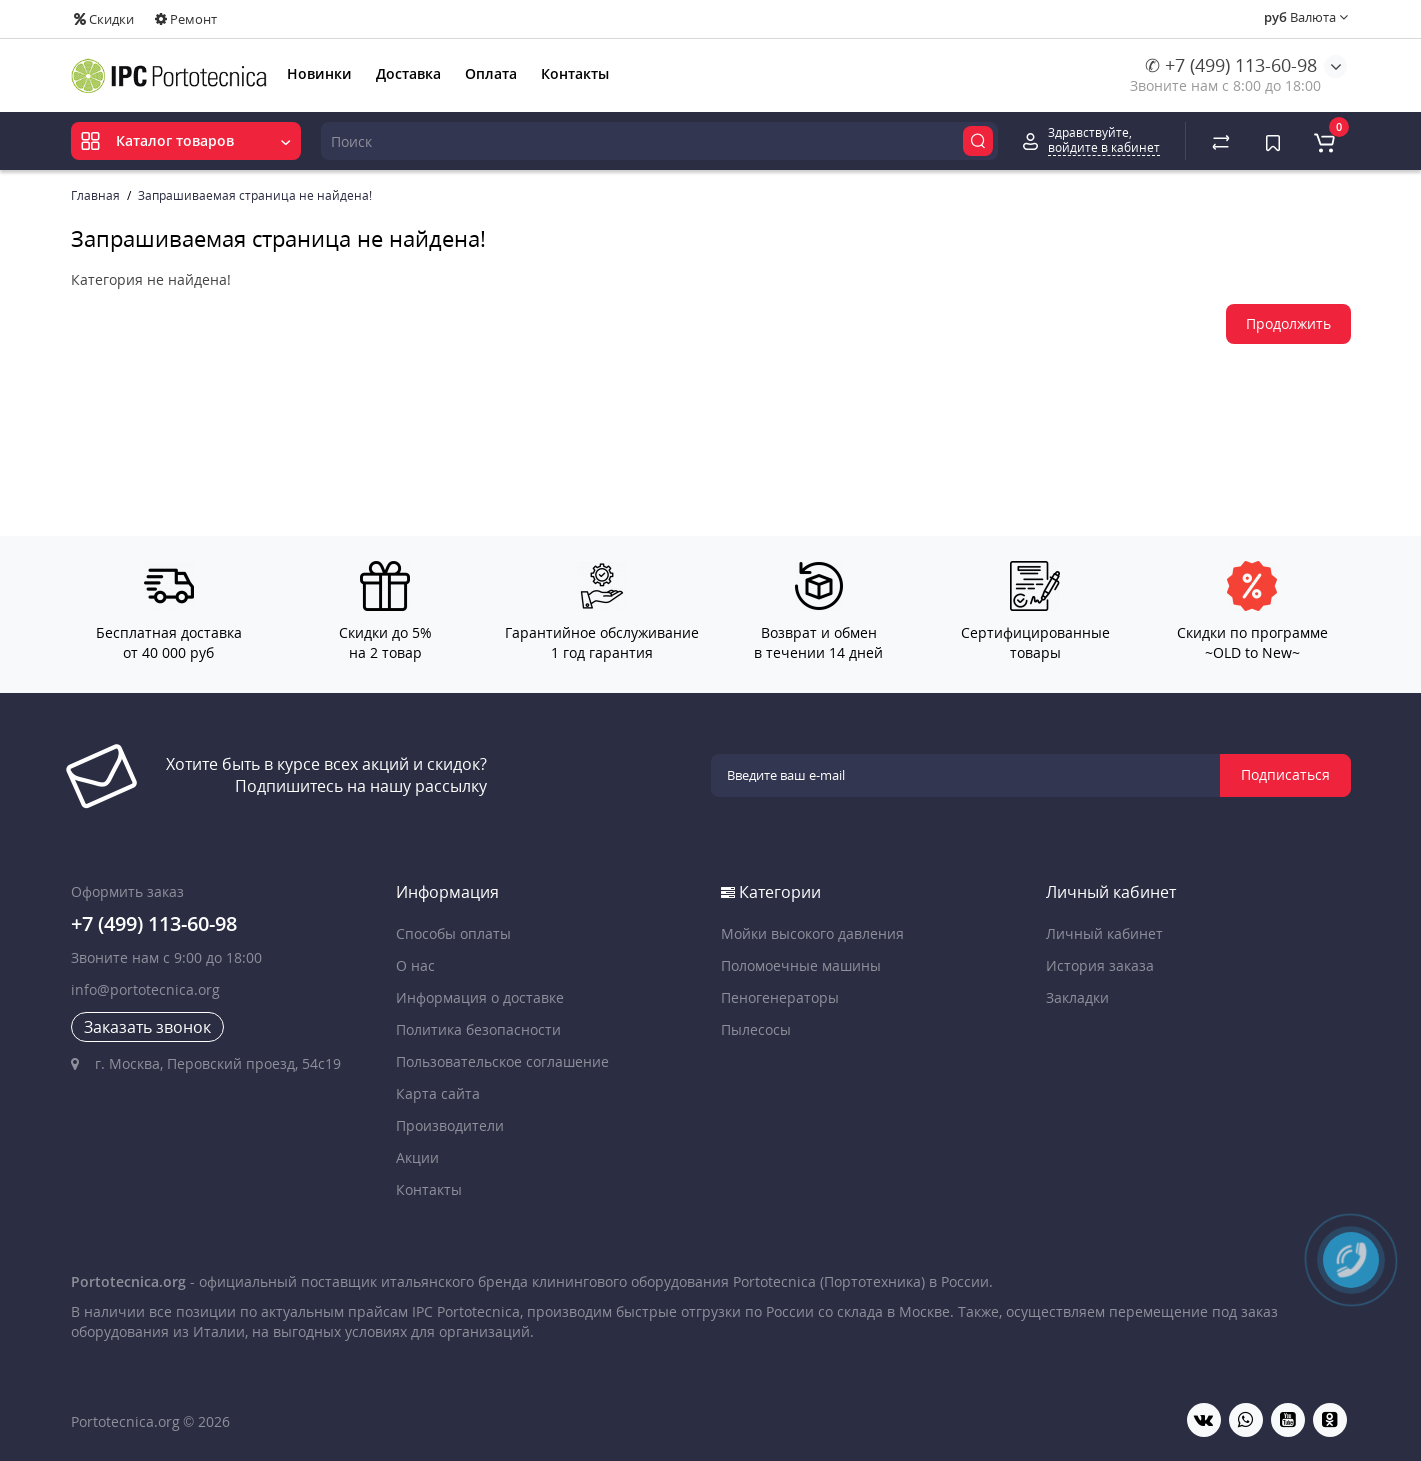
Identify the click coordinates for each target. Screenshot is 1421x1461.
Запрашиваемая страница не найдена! (255, 195)
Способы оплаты (453, 933)
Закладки (1077, 997)
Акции (417, 1157)
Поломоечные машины (801, 965)
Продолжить (1288, 323)
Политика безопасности (478, 1029)
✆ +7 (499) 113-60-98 (1231, 65)
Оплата (491, 73)
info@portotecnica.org (145, 989)
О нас (415, 965)
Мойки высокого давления (812, 933)
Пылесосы (756, 1029)
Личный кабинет (1104, 933)
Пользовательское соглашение (502, 1061)
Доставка (408, 73)
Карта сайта (438, 1093)
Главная (95, 195)
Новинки (319, 73)
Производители (450, 1125)
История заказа (1100, 965)
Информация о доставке (480, 997)
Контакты (575, 73)
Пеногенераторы (780, 997)
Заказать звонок (147, 1027)
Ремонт (186, 19)
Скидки (104, 19)
